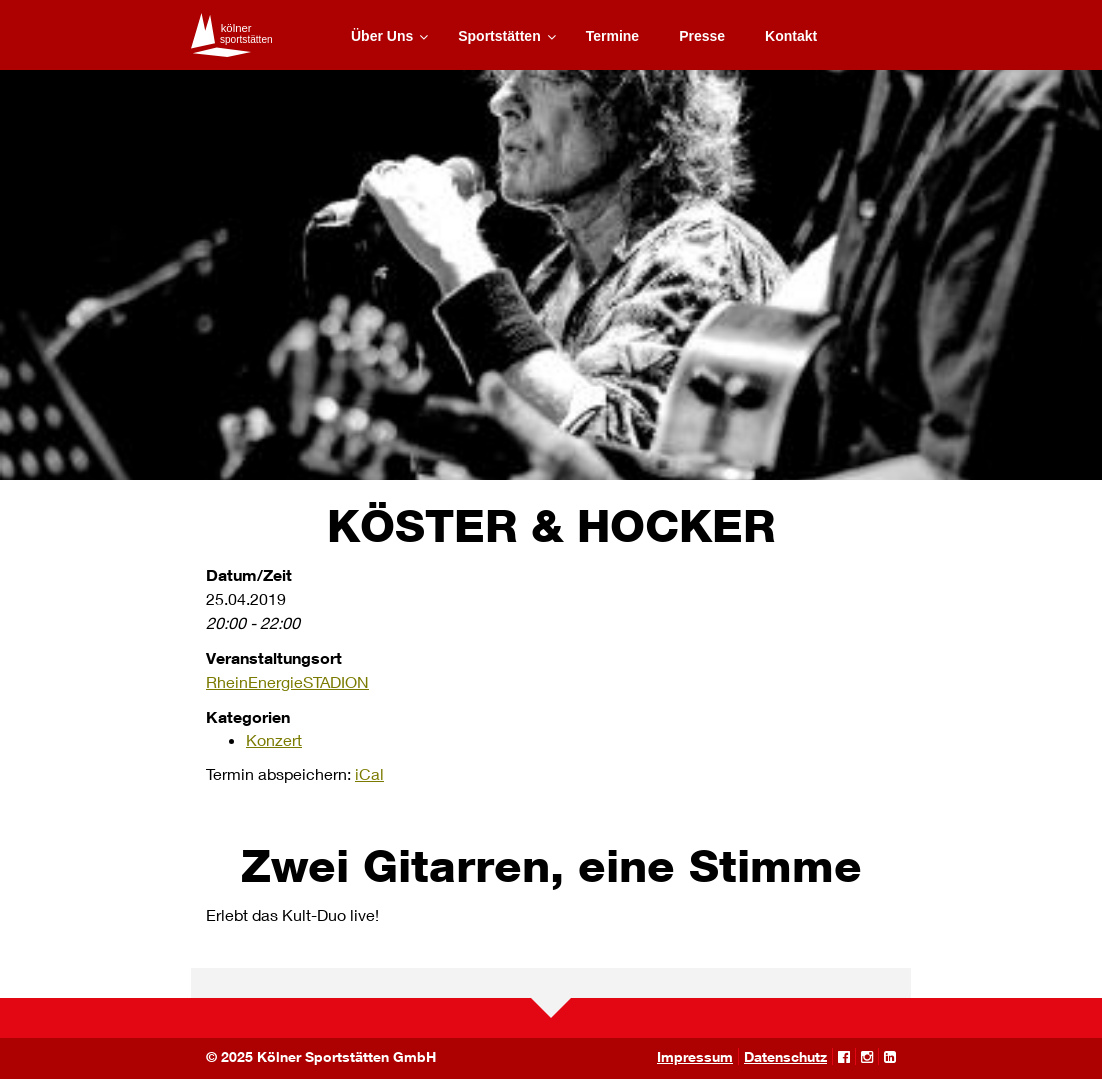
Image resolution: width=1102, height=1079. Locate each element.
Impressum (695, 1056)
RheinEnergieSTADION (287, 681)
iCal (369, 773)
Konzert (274, 739)
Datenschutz (785, 1056)
